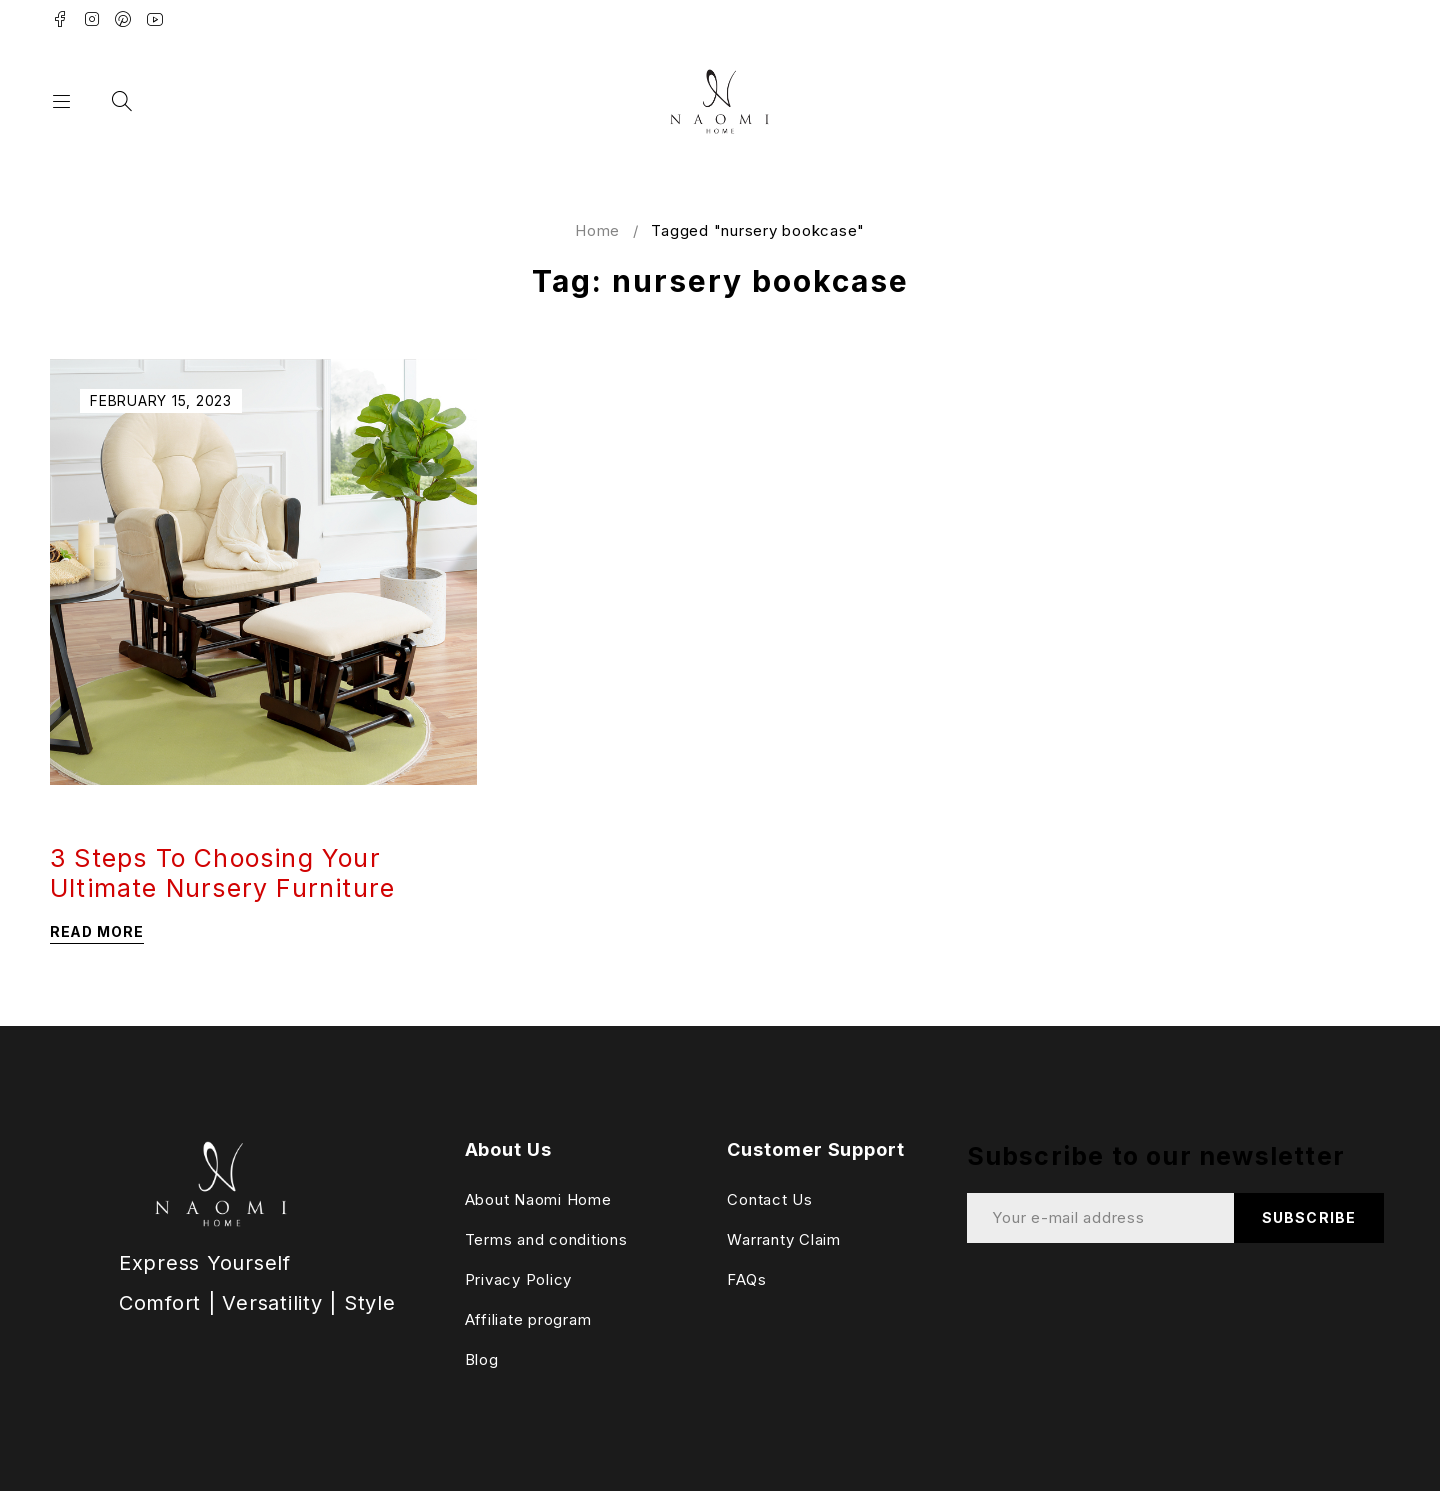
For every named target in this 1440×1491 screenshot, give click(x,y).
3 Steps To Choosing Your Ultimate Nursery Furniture (222, 873)
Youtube (155, 19)
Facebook (60, 19)
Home (597, 230)
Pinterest (123, 19)
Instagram (92, 19)
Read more (97, 931)
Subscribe (1308, 1217)
